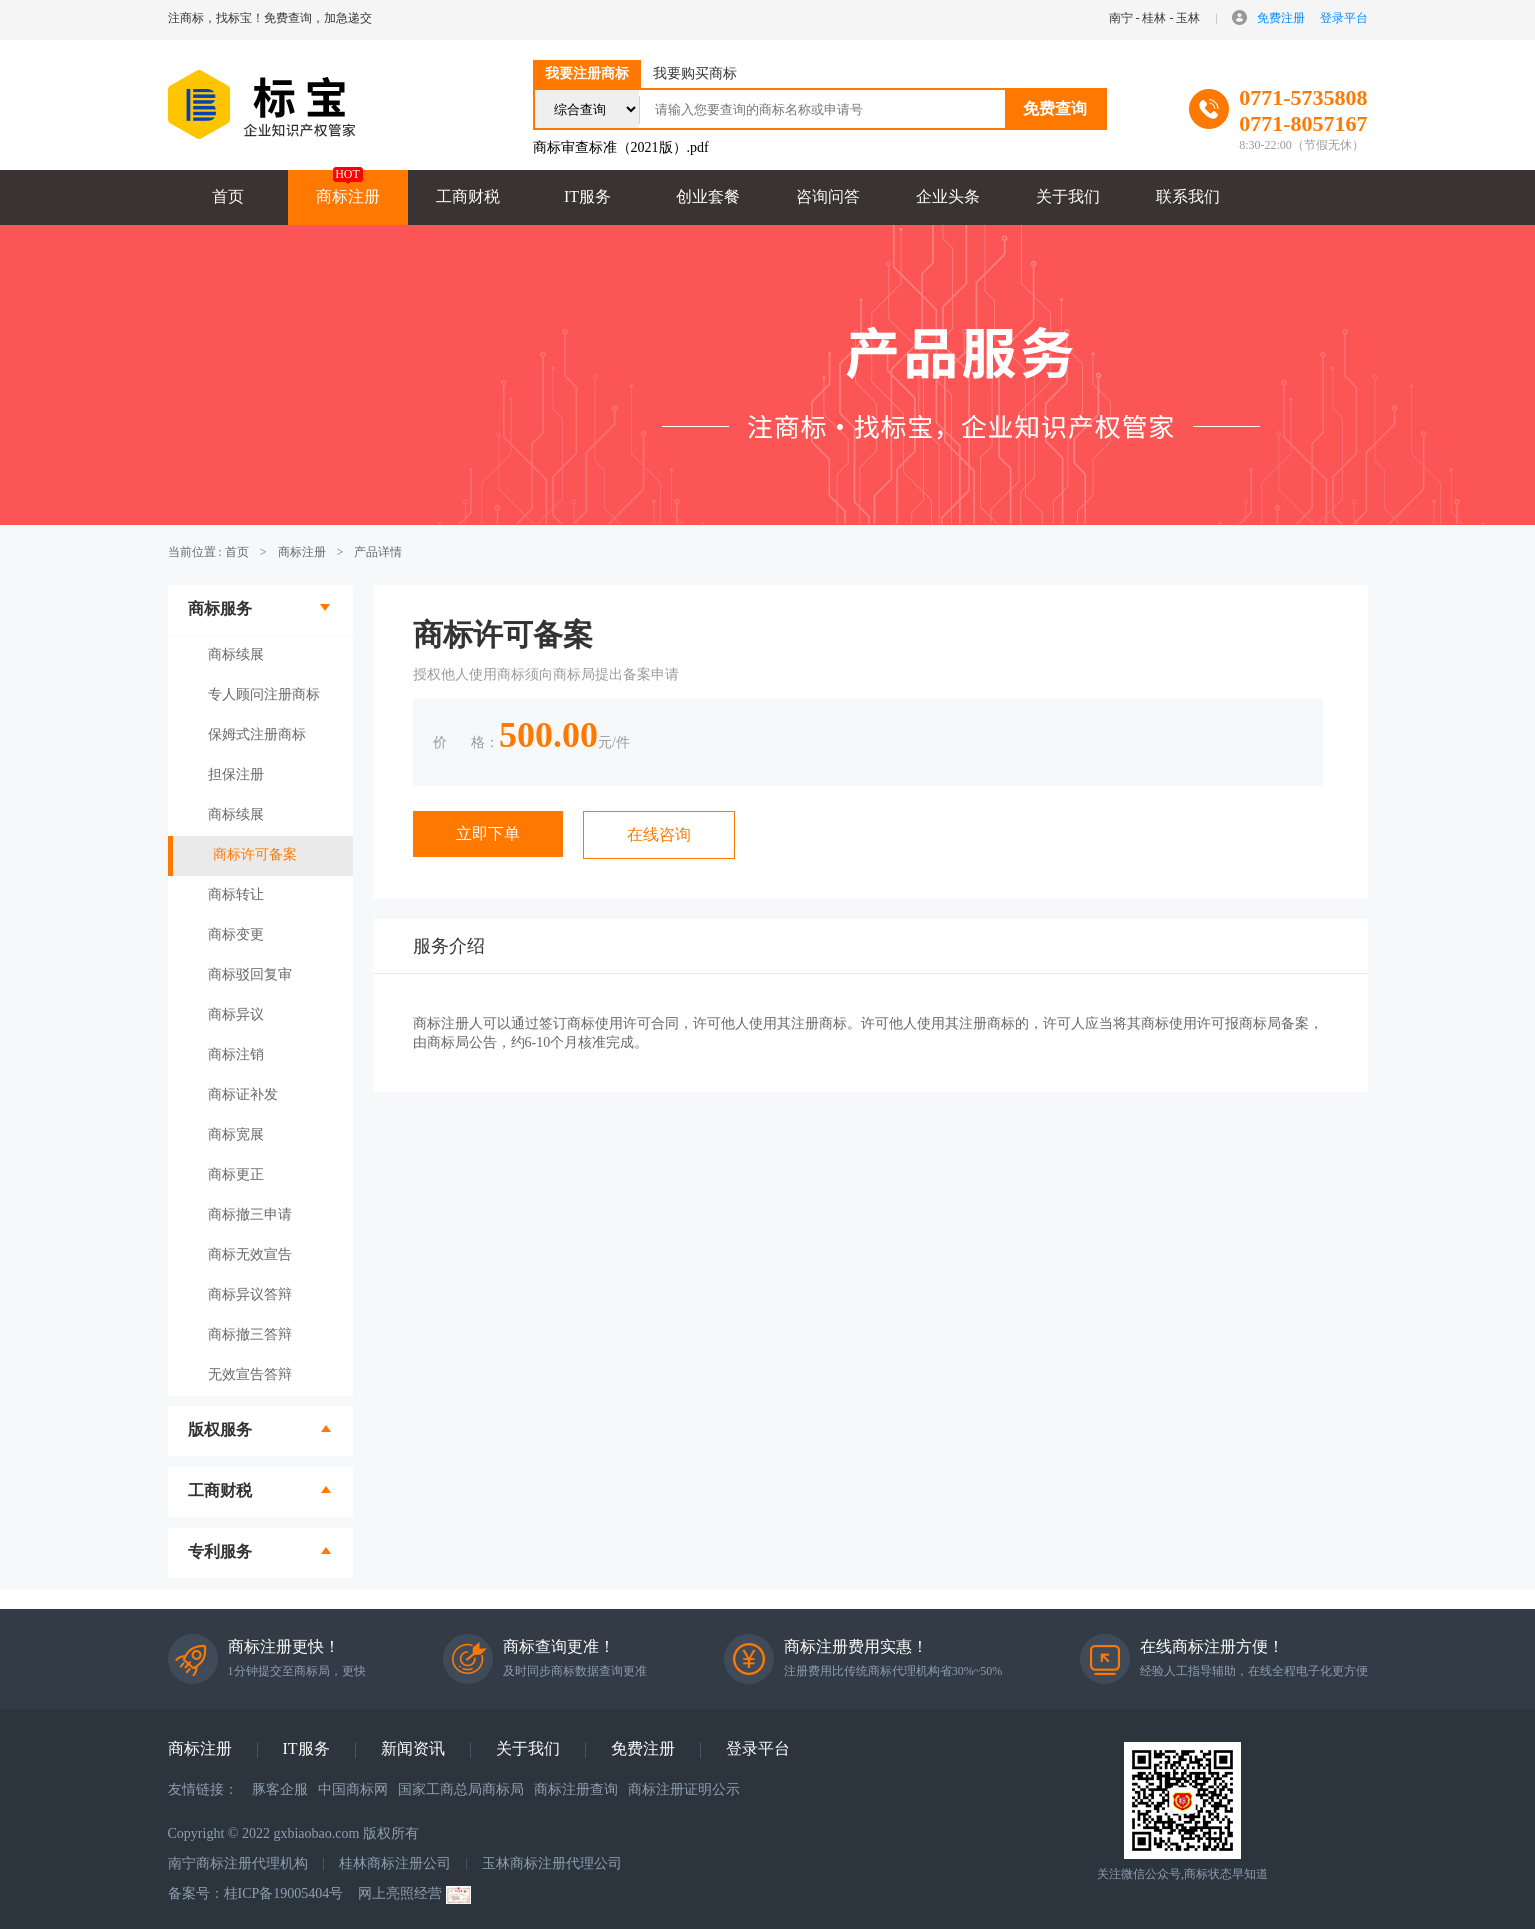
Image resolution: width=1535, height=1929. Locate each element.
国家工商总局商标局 (461, 1789)
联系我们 (1188, 196)
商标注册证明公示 (684, 1789)
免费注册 (1281, 18)
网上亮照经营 (414, 1895)
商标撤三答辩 (250, 1334)
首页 (228, 196)
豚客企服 (280, 1789)
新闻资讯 (413, 1748)
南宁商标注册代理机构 (238, 1863)
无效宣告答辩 (250, 1374)
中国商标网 (353, 1789)
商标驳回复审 (250, 974)
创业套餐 (708, 196)
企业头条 (948, 196)
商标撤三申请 (250, 1214)
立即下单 (488, 833)
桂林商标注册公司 (395, 1863)
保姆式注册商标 (257, 734)
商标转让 (236, 894)
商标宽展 (236, 1134)
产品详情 (378, 552)
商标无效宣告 (250, 1254)
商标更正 (236, 1174)
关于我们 (1068, 196)
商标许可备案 (255, 854)
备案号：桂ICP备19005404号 (256, 1893)
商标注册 (348, 196)
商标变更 (236, 934)
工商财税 (468, 196)
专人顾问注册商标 (264, 694)
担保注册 (236, 774)
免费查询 (1055, 108)
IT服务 (587, 196)
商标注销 (236, 1054)
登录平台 (1344, 18)
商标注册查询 (576, 1789)
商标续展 (236, 654)
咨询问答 (828, 196)
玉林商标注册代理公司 (552, 1863)
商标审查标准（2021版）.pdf (621, 147)
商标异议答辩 (250, 1294)
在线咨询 (659, 834)
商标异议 (236, 1014)
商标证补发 (243, 1094)
